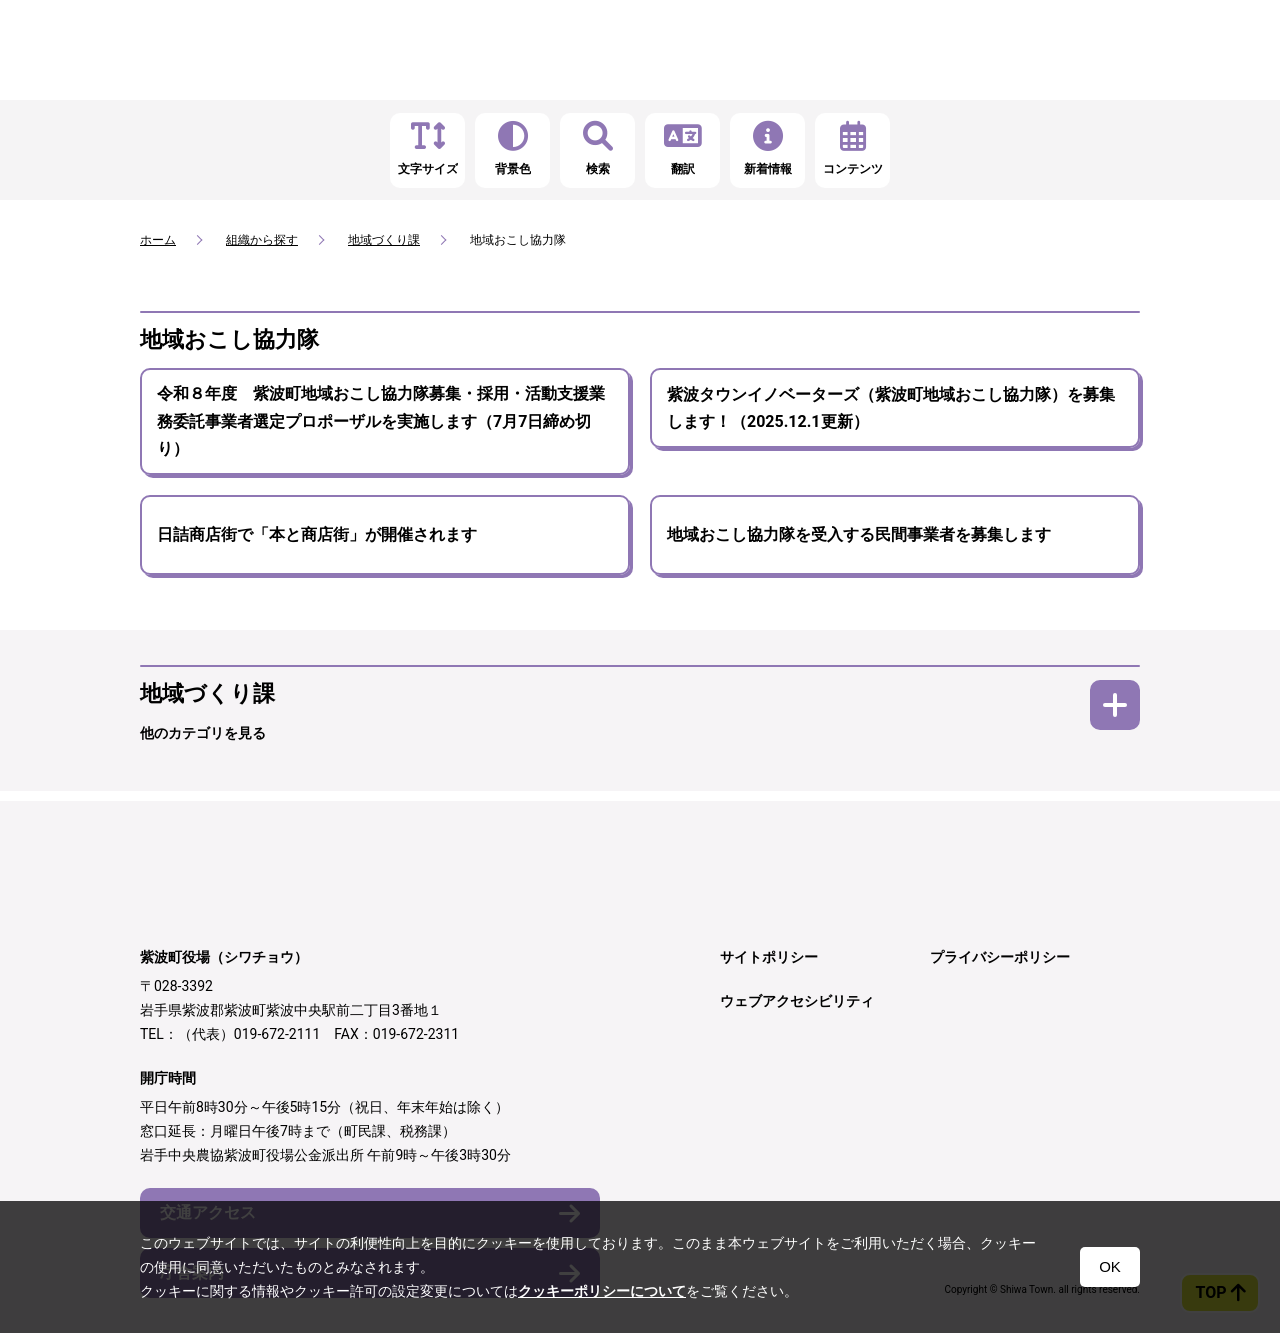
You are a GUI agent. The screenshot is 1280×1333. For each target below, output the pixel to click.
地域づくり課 (384, 240)
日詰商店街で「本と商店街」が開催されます (317, 534)
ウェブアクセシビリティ (797, 1001)
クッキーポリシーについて (602, 1291)
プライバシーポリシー (1000, 957)
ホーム (158, 240)
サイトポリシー (769, 957)
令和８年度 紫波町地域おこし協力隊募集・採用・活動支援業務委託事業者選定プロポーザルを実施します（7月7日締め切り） (381, 421)
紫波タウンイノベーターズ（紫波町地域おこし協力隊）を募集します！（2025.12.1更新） (891, 408)
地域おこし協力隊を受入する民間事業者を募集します (859, 534)
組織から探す (262, 240)
